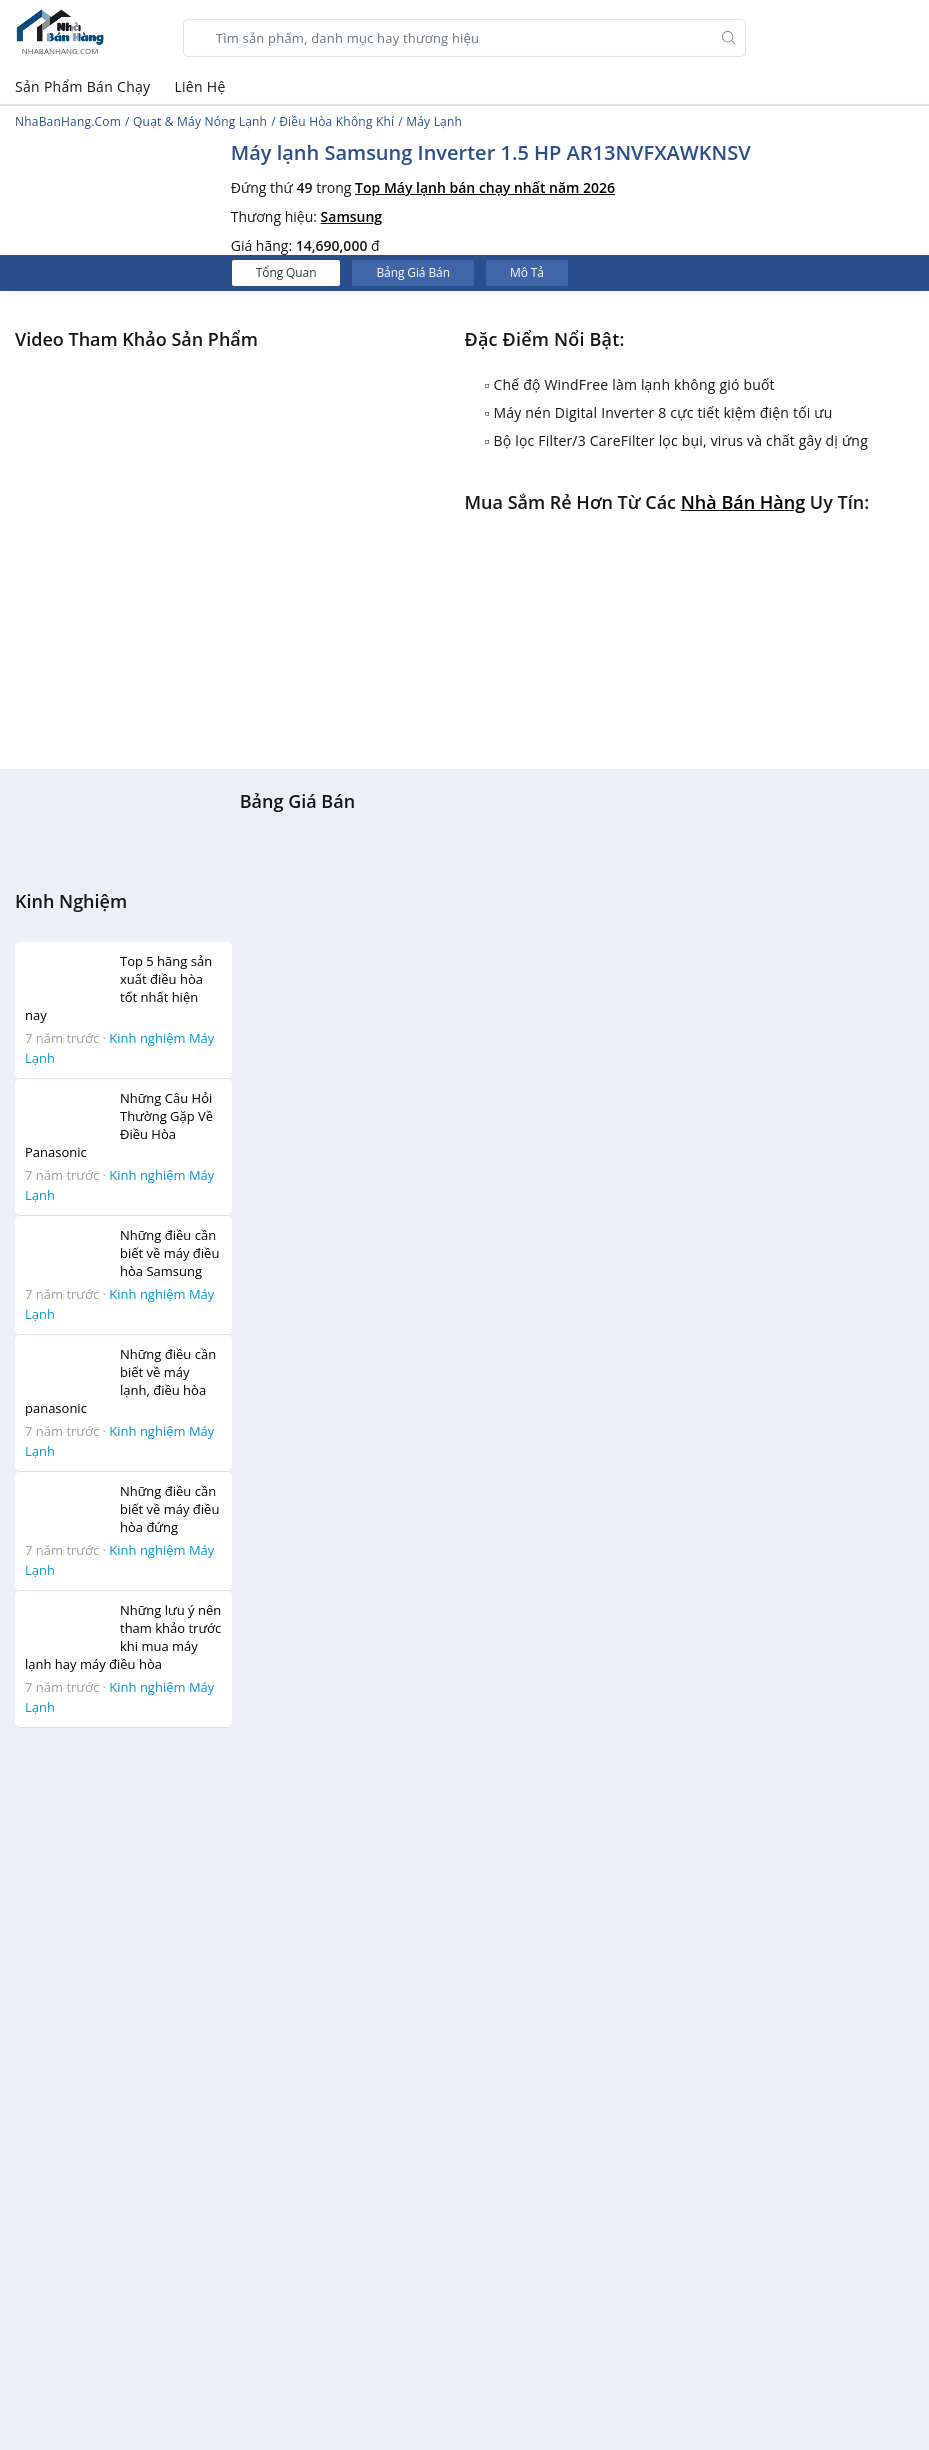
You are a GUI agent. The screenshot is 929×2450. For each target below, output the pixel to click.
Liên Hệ (199, 86)
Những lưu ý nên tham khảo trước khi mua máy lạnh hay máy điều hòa (123, 1637)
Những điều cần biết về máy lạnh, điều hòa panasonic (120, 1381)
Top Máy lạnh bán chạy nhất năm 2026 (485, 187)
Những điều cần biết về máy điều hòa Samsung (169, 1253)
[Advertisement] (103, 2044)
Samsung (352, 216)
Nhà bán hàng (743, 502)
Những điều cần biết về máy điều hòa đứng (169, 1509)
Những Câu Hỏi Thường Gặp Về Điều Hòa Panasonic (119, 1125)
